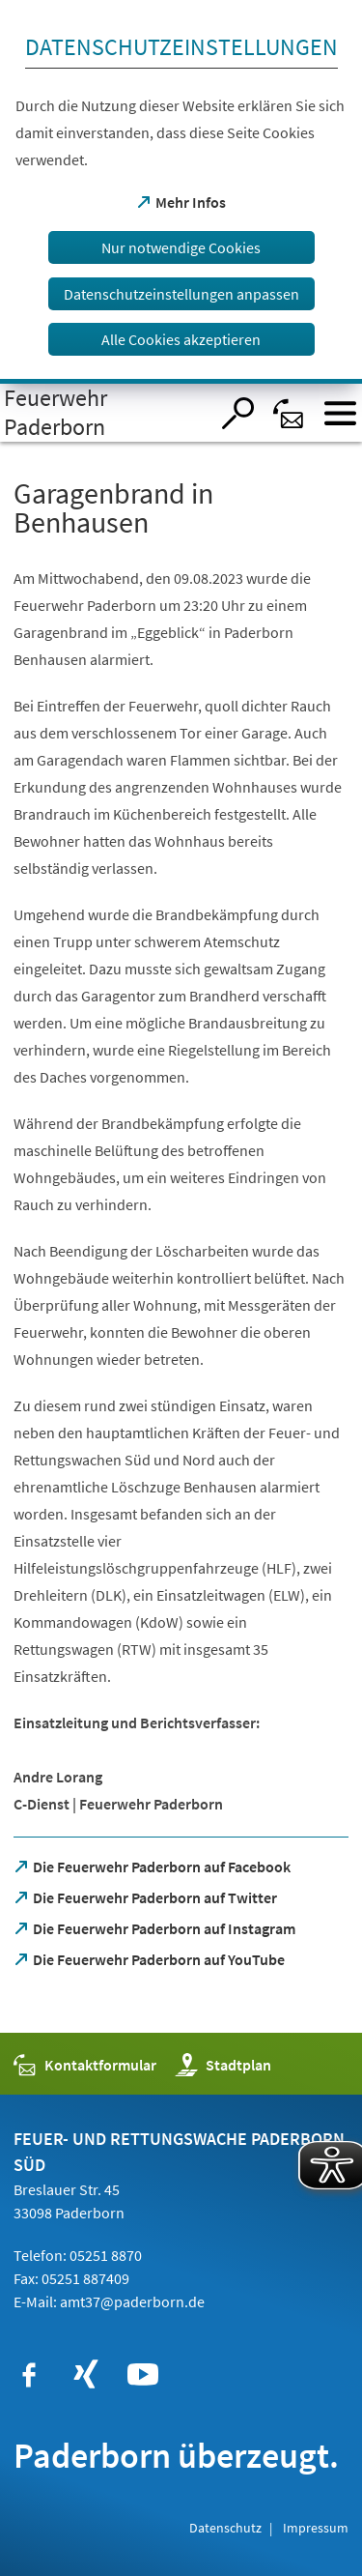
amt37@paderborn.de (132, 2301)
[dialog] (181, 192)
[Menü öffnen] (340, 413)
